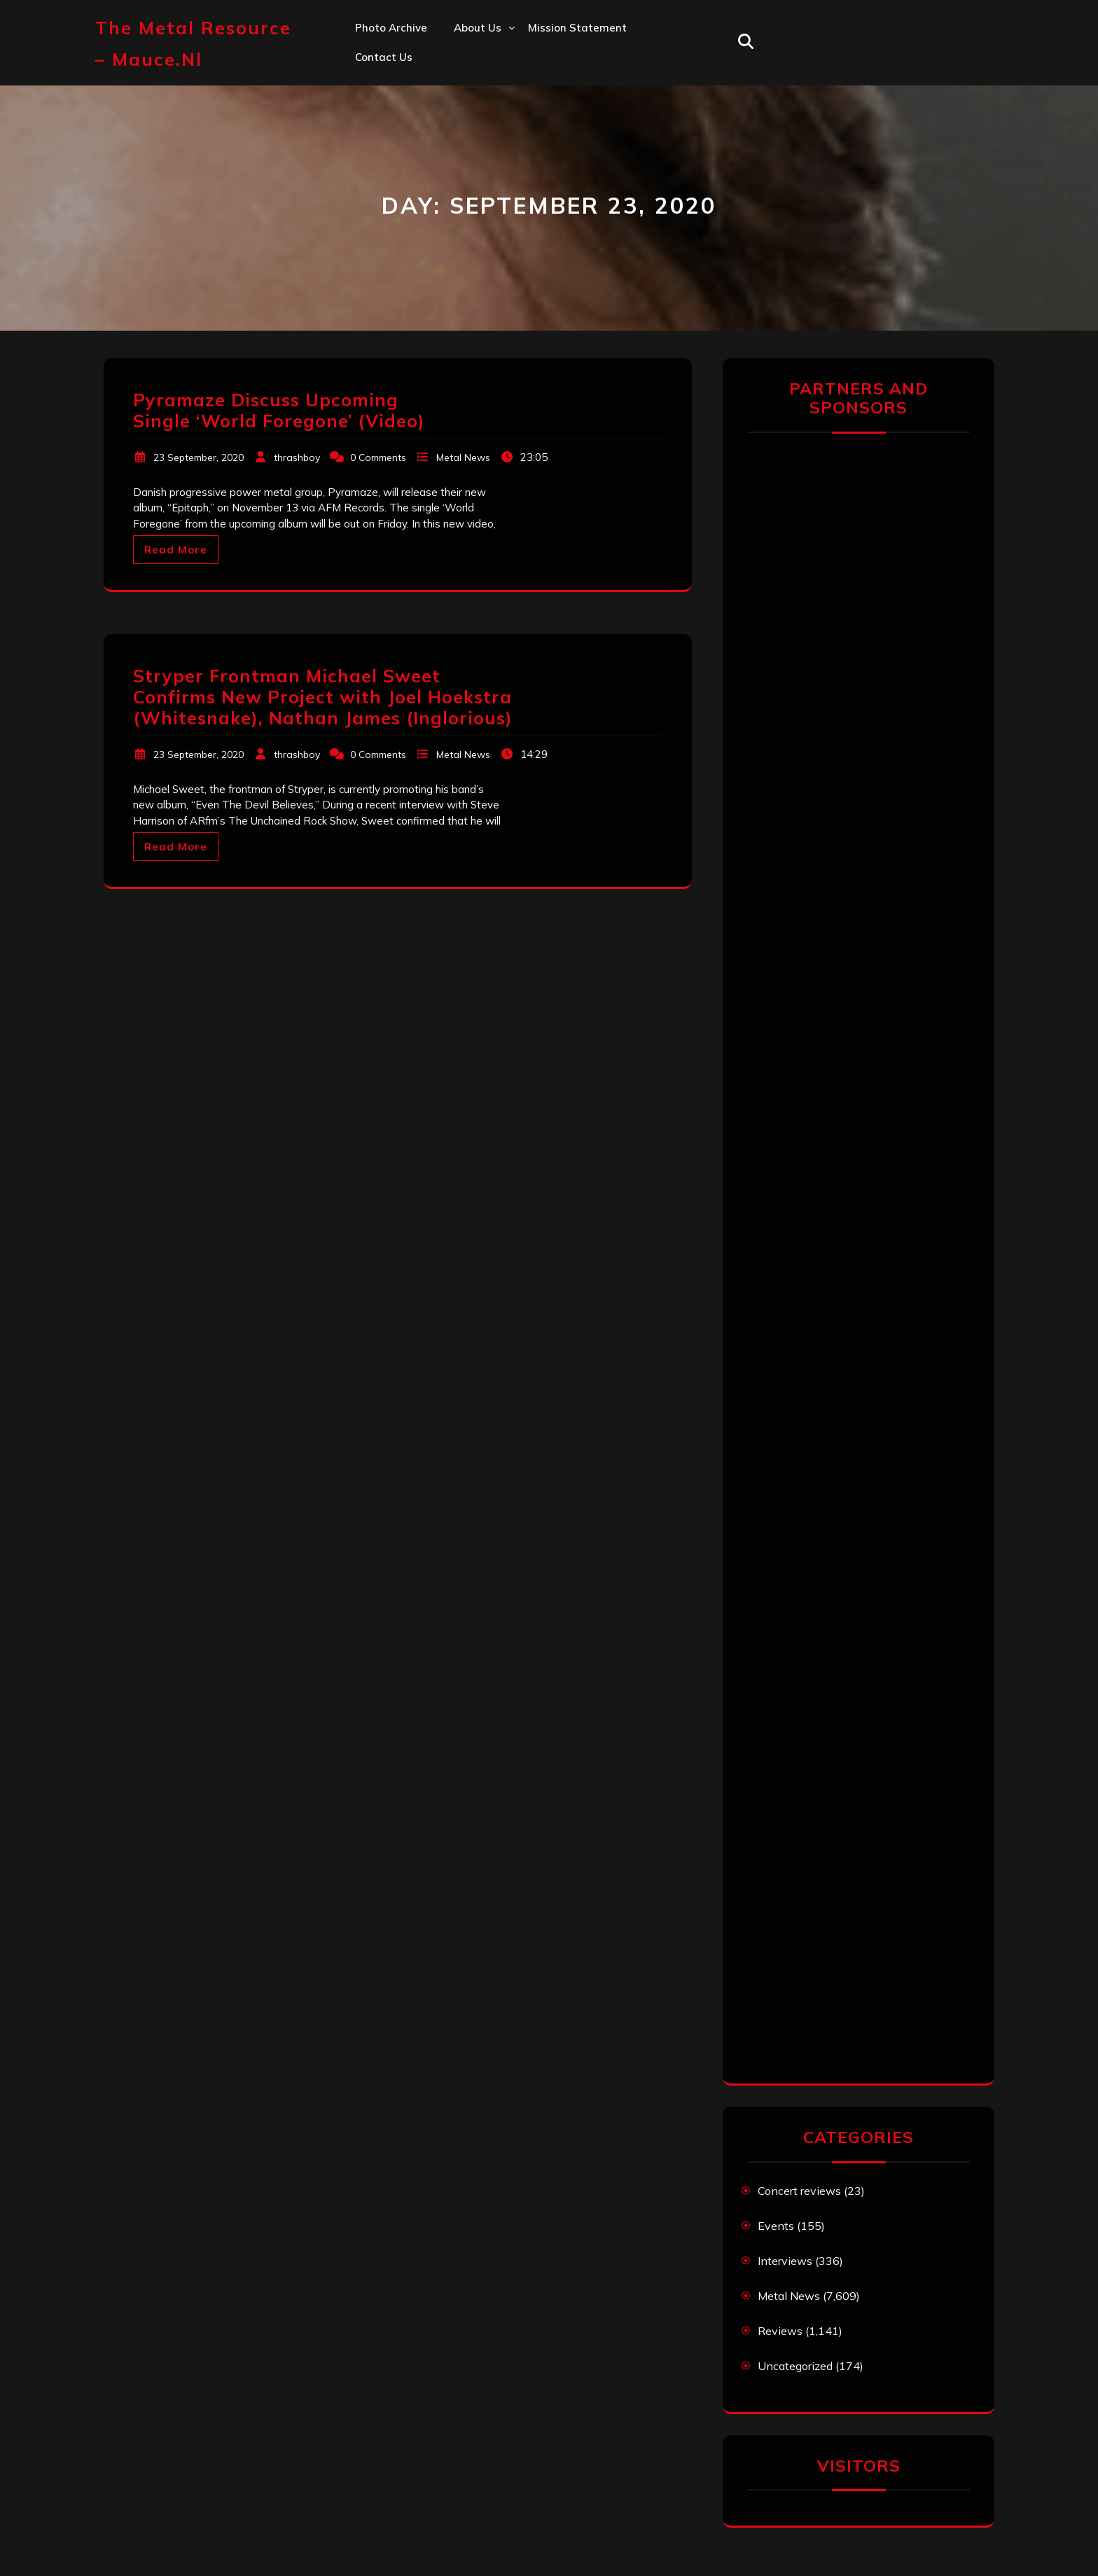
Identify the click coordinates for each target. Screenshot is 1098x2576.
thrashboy (297, 457)
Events (776, 2226)
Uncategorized (795, 2366)
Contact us (383, 57)
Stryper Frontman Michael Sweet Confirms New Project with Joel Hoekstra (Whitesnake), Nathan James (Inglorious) (323, 697)
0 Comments (378, 457)
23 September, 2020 (198, 457)
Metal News (463, 457)
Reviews (780, 2331)
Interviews (785, 2261)
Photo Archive (391, 27)
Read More (175, 549)
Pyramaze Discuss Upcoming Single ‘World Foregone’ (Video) (279, 410)
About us (477, 27)
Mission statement (577, 27)
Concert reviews (799, 2191)
